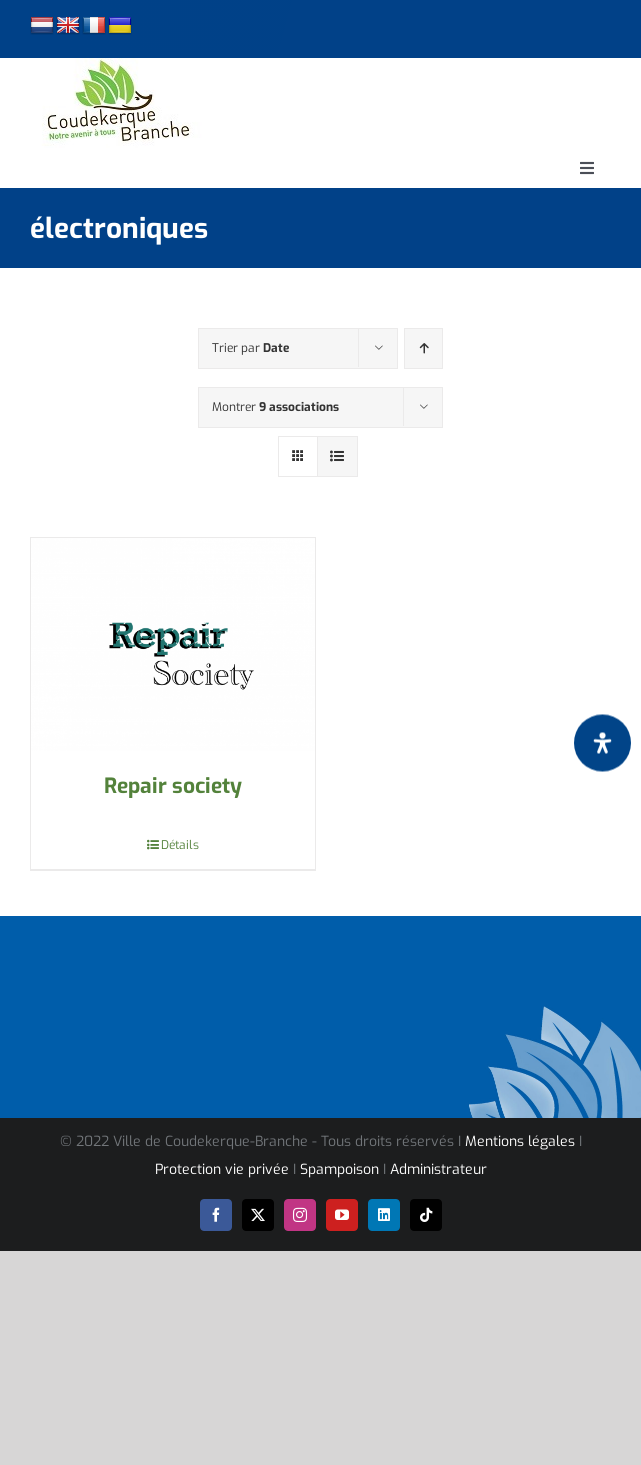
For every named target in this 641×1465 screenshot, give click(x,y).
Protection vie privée (222, 1169)
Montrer (275, 407)
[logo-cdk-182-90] (117, 65)
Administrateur (438, 1169)
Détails (180, 845)
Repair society (173, 786)
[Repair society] (173, 644)
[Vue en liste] (337, 456)
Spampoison (339, 1169)
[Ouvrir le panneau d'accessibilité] (602, 742)
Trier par (250, 348)
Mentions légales (520, 1141)
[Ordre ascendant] (423, 348)
